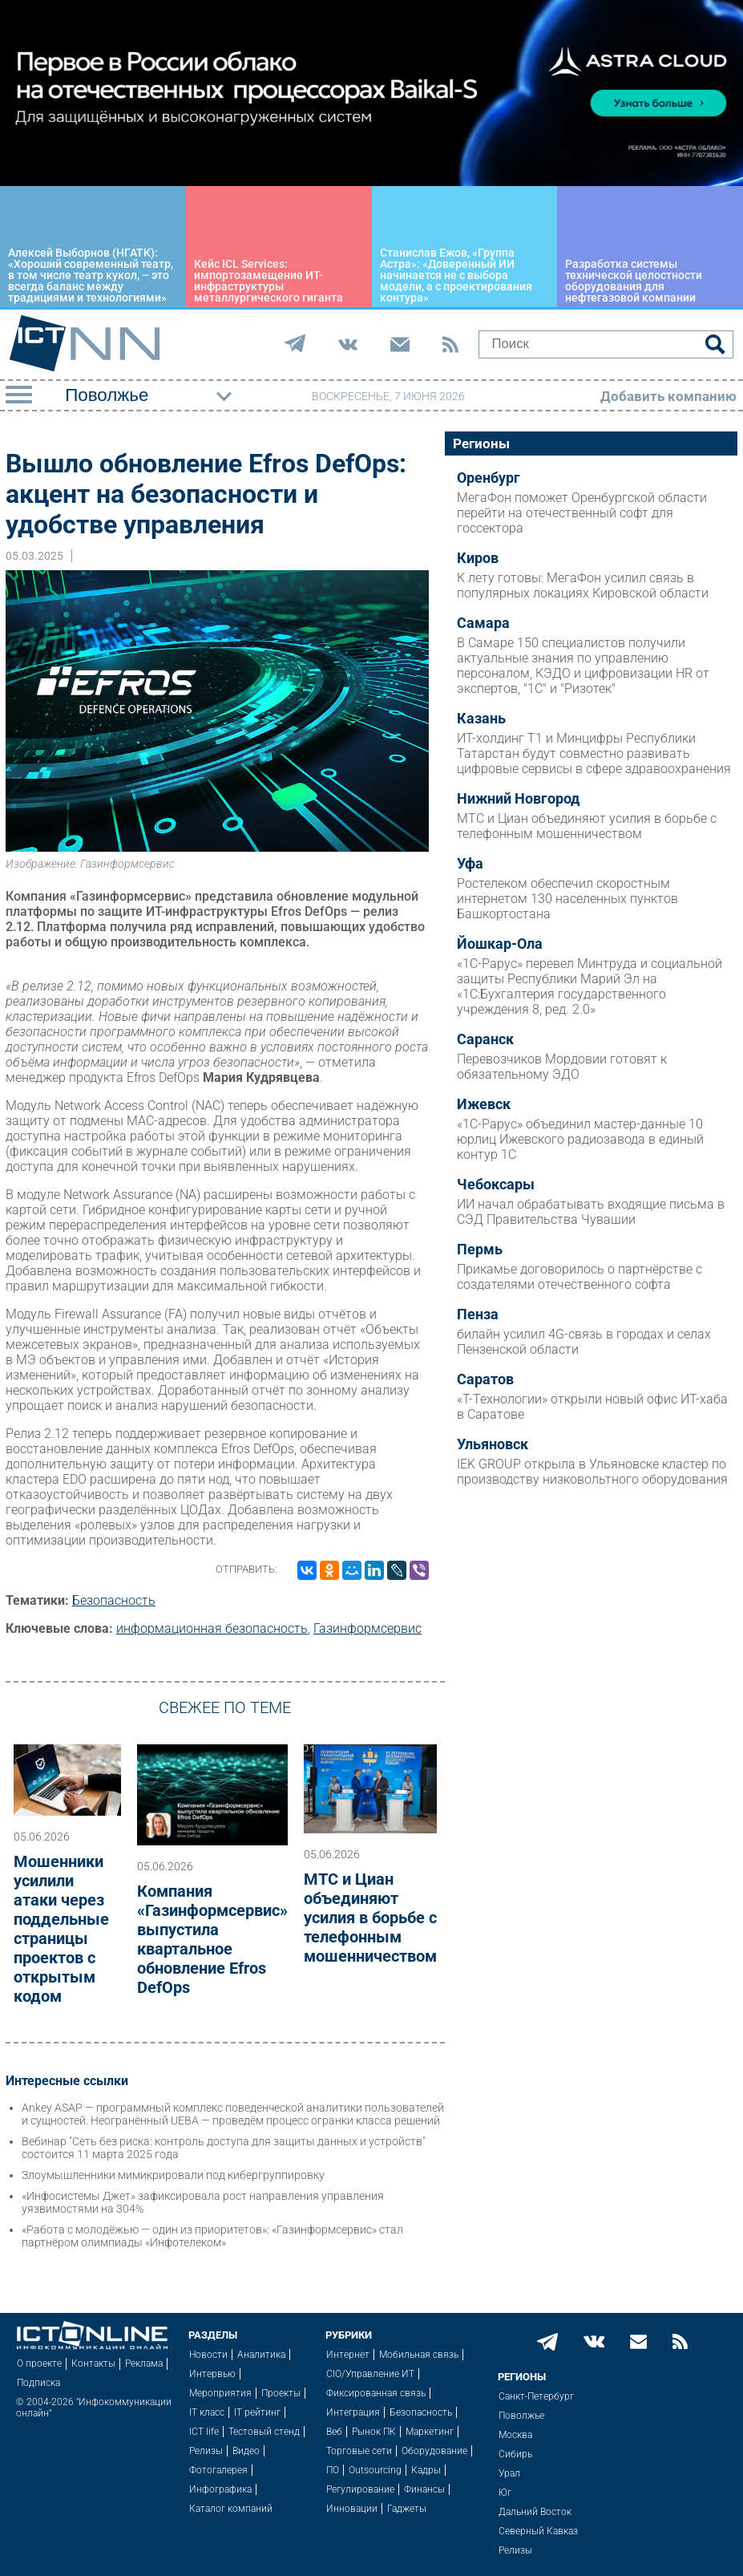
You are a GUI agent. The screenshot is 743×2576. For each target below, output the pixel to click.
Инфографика (220, 2489)
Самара (483, 623)
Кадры (426, 2470)
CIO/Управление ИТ (370, 2374)
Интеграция (353, 2412)
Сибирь (515, 2454)
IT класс (206, 2412)
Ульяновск (492, 1444)
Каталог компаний (231, 2508)
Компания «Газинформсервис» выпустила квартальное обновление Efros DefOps (212, 1939)
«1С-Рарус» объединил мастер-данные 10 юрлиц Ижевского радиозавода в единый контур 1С (580, 1139)
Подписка (38, 2382)
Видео (246, 2451)
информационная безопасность (212, 1628)
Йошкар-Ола (500, 944)
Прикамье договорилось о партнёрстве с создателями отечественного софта (579, 1277)
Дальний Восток (535, 2511)
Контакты (93, 2363)
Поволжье (521, 2415)
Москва (515, 2434)
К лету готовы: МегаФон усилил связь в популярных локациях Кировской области (583, 585)
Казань (481, 719)
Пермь (480, 1249)
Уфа (470, 864)
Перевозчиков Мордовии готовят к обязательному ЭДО (562, 1066)
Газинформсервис (367, 1628)
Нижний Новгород (518, 799)
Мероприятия (220, 2393)
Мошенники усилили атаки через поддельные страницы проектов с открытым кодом (61, 1929)
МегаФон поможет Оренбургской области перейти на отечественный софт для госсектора (582, 513)
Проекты (281, 2393)
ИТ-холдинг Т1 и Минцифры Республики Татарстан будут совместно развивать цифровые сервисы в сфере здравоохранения (594, 753)
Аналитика (261, 2354)
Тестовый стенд (264, 2431)
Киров (478, 558)
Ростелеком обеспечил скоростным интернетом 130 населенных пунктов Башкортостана (567, 898)
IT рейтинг (257, 2412)
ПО (332, 2470)
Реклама (144, 2363)
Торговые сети (359, 2451)
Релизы (206, 2451)
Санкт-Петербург (536, 2396)
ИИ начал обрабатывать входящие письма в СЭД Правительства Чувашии (591, 1212)
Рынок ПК (374, 2431)
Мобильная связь (418, 2354)
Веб (334, 2431)
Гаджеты (406, 2508)
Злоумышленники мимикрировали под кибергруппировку (173, 2175)
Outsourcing (375, 2470)
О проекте (39, 2363)
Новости (208, 2354)
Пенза (478, 1314)
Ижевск (484, 1104)
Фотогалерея (218, 2470)
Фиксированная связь (376, 2393)
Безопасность (113, 1600)
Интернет (347, 2354)
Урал (509, 2473)
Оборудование (434, 2451)
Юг (505, 2492)
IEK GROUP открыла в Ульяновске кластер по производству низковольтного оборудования (592, 1471)
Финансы (424, 2489)
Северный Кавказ (538, 2531)
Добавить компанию (668, 396)
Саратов (485, 1379)
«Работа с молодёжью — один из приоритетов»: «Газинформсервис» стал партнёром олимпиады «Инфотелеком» (212, 2236)
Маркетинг (430, 2431)
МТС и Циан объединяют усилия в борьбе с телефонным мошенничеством (370, 1917)
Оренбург (488, 478)
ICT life (204, 2431)
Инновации (352, 2508)
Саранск (485, 1039)
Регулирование (360, 2489)
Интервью (212, 2374)
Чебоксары (496, 1185)
